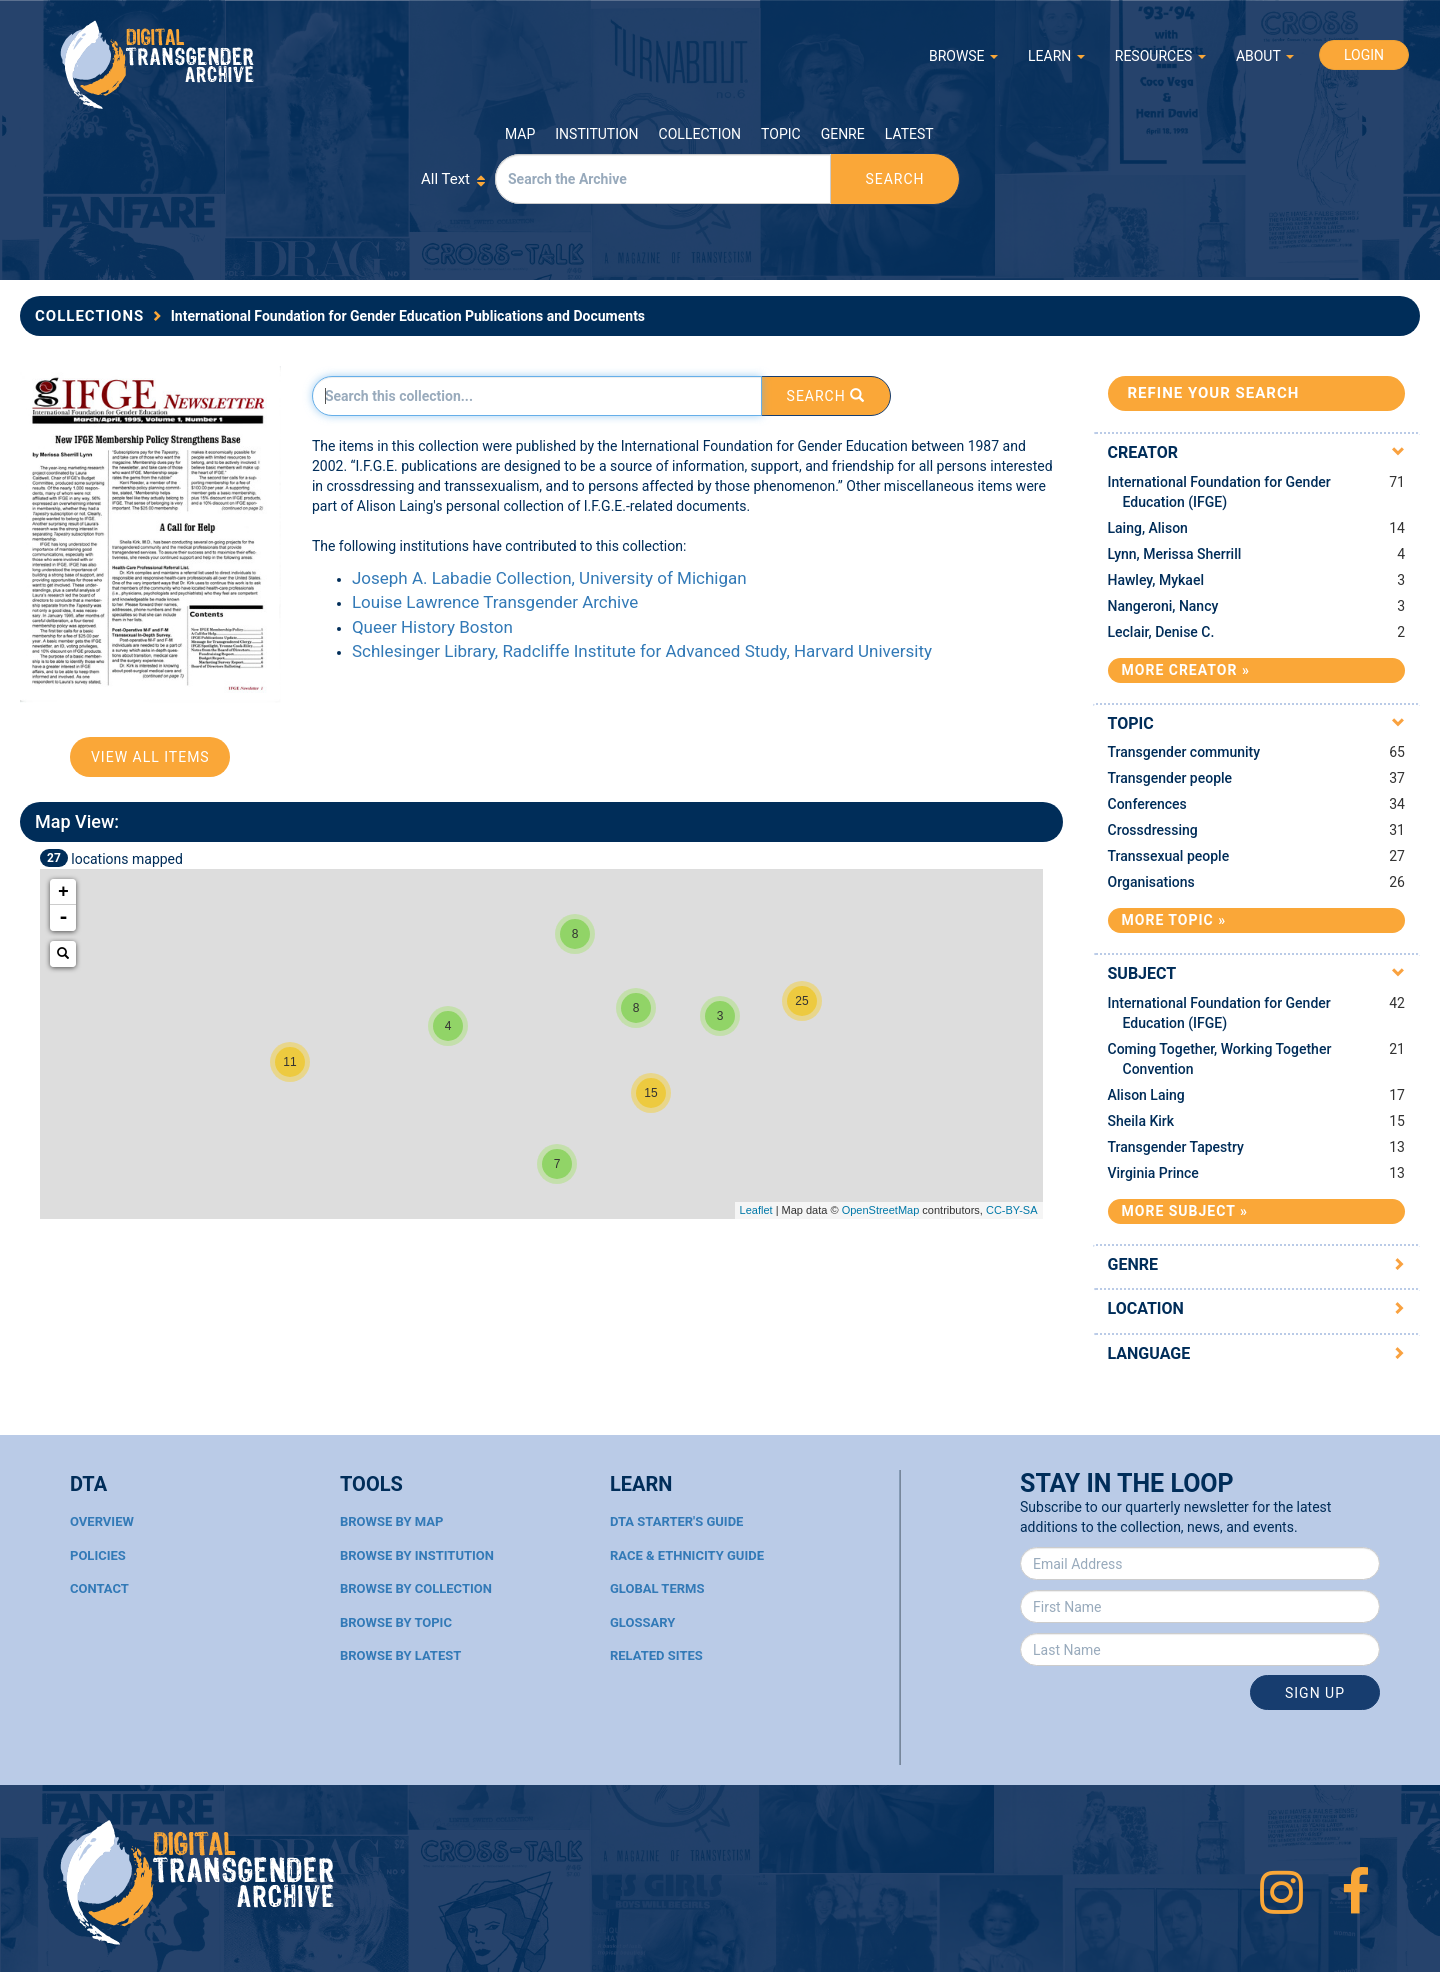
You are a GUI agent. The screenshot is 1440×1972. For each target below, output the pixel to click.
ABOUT (1265, 56)
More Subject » (1185, 1211)
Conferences (1147, 804)
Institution (596, 134)
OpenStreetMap (881, 1210)
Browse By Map (391, 1521)
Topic (781, 134)
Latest (909, 134)
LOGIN (1364, 55)
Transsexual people (1169, 856)
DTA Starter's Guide (676, 1521)
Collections (89, 316)
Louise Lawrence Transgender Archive (495, 602)
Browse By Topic (396, 1622)
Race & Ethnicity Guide (687, 1555)
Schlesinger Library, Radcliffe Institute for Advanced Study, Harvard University (642, 651)
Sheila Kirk (1141, 1121)
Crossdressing (1153, 830)
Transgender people (1170, 778)
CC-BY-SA (1012, 1210)
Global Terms (657, 1588)
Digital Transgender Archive (158, 64)
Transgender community (1184, 752)
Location (1146, 1308)
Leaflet (756, 1210)
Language (1149, 1353)
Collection (700, 134)
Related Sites (656, 1655)
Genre (843, 134)
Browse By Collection (416, 1588)
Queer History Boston (432, 627)
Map (520, 134)
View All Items (150, 757)
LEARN (1056, 56)
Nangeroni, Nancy (1163, 606)
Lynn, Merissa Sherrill (1175, 554)
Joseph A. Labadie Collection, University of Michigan (549, 578)
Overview (102, 1521)
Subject (1142, 973)
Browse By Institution (417, 1555)
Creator (1143, 452)
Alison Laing (1146, 1095)
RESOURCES (1160, 56)
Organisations (1151, 882)
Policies (98, 1555)
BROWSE (963, 56)
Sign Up (1315, 1693)
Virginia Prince (1153, 1173)
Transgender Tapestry (1176, 1147)
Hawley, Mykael (1156, 580)
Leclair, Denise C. (1161, 632)
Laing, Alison (1148, 528)
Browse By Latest (400, 1655)
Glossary (642, 1622)
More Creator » (1186, 670)
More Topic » (1174, 920)
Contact (99, 1588)
